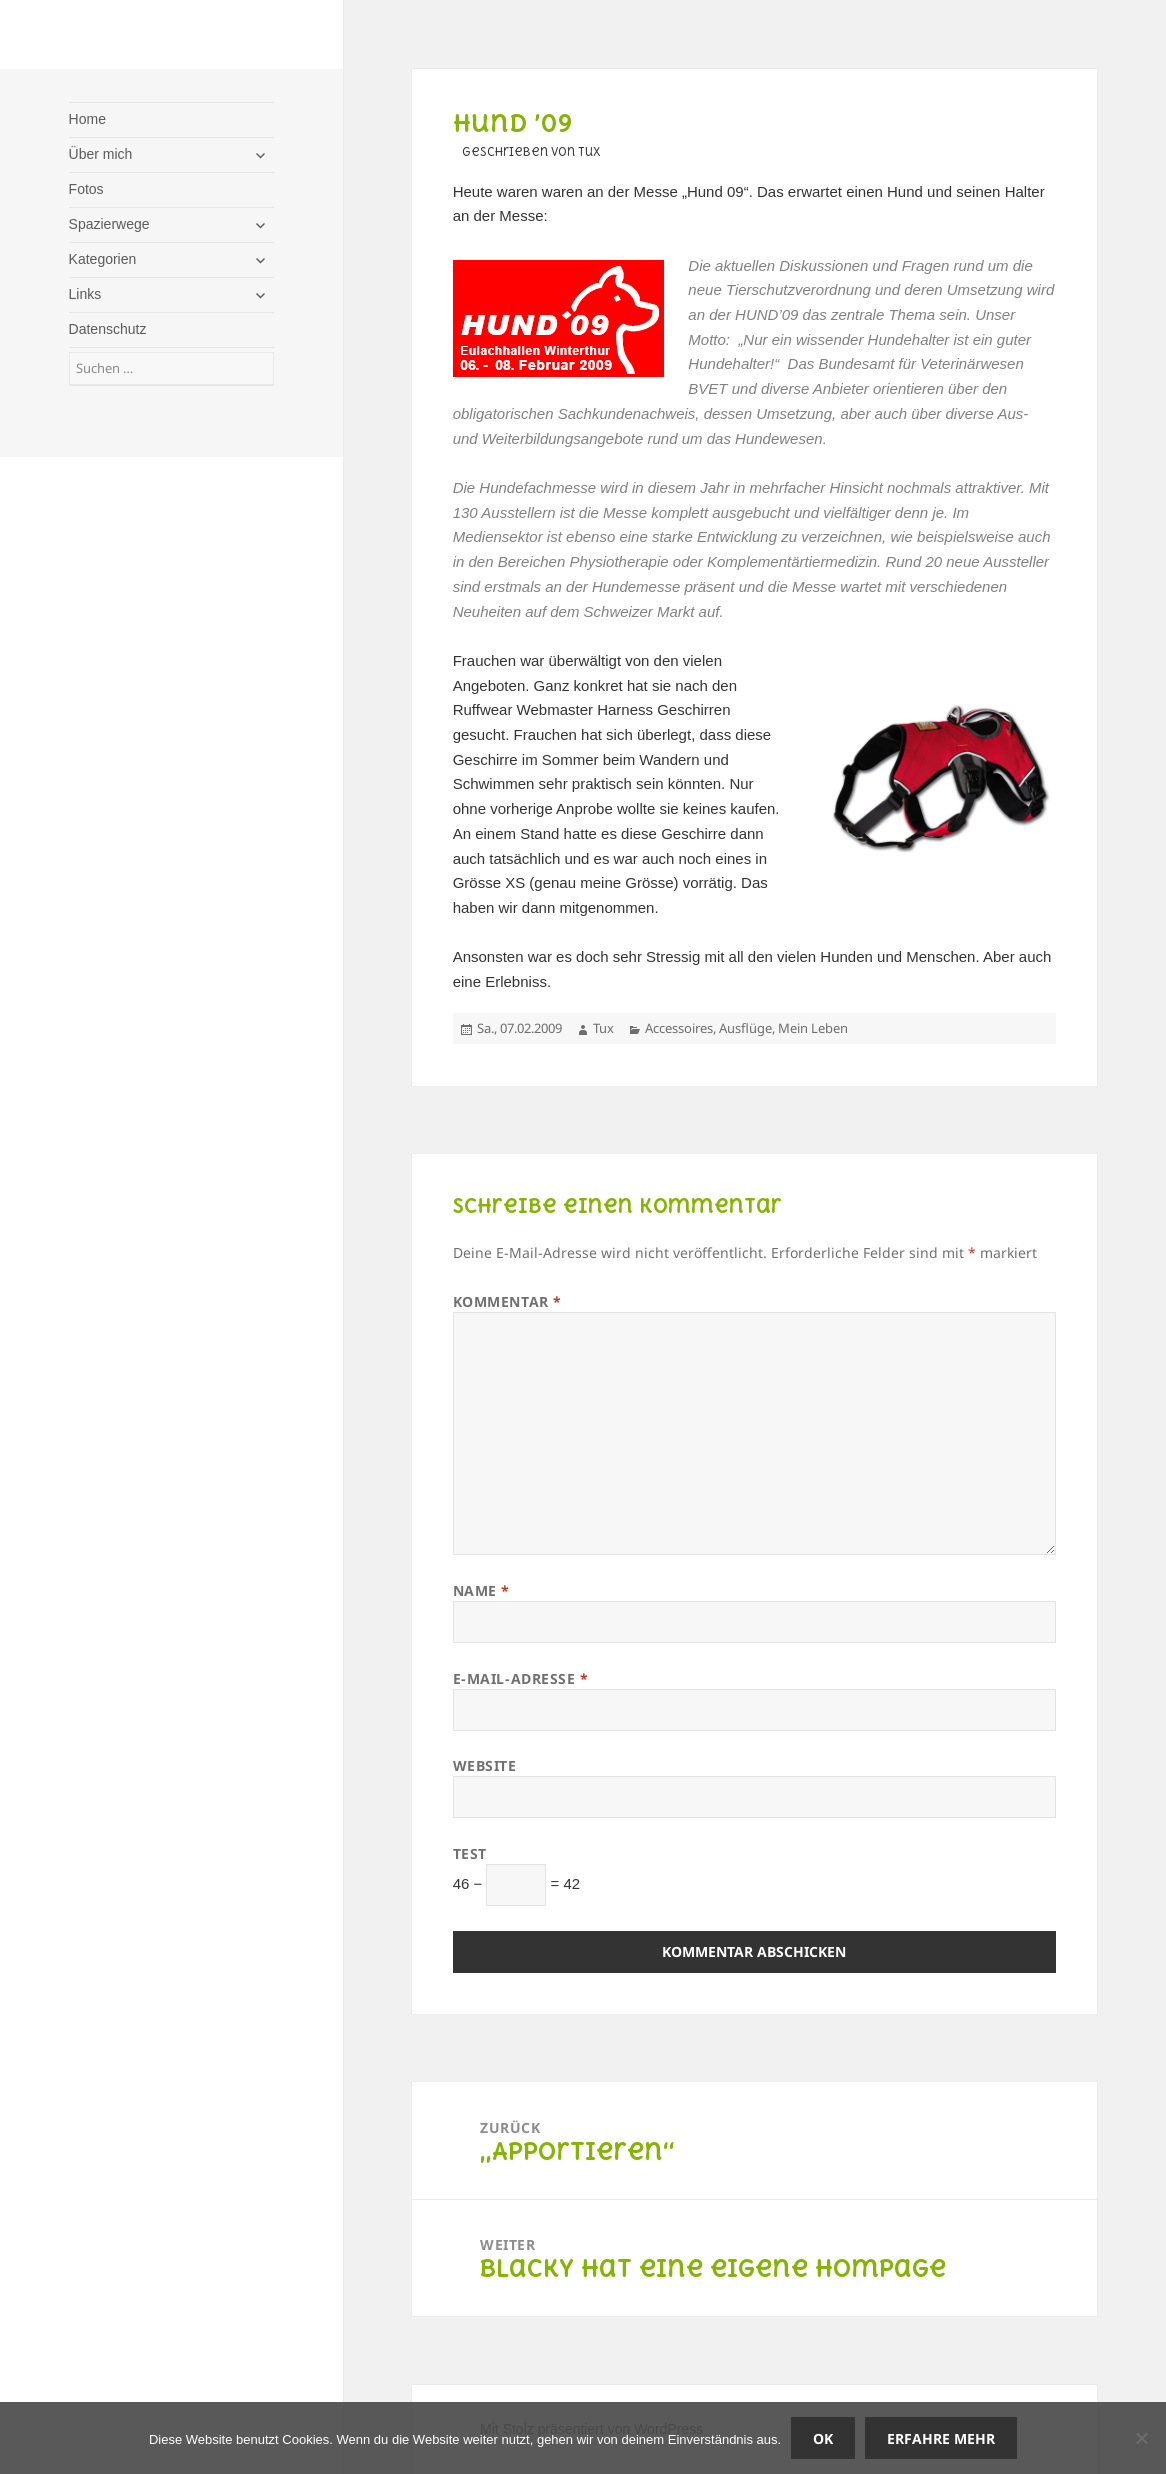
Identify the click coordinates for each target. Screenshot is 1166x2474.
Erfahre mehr (941, 2438)
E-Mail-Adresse (521, 1678)
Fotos (86, 189)
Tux (603, 1028)
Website (485, 1765)
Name (481, 1590)
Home (87, 119)
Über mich (101, 154)
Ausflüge (745, 1028)
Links (85, 294)
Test (470, 1853)
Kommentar (507, 1301)
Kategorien (103, 259)
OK (823, 2438)
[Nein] (1141, 2438)
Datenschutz (108, 329)
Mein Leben (813, 1028)
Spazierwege (109, 224)
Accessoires (679, 1028)
